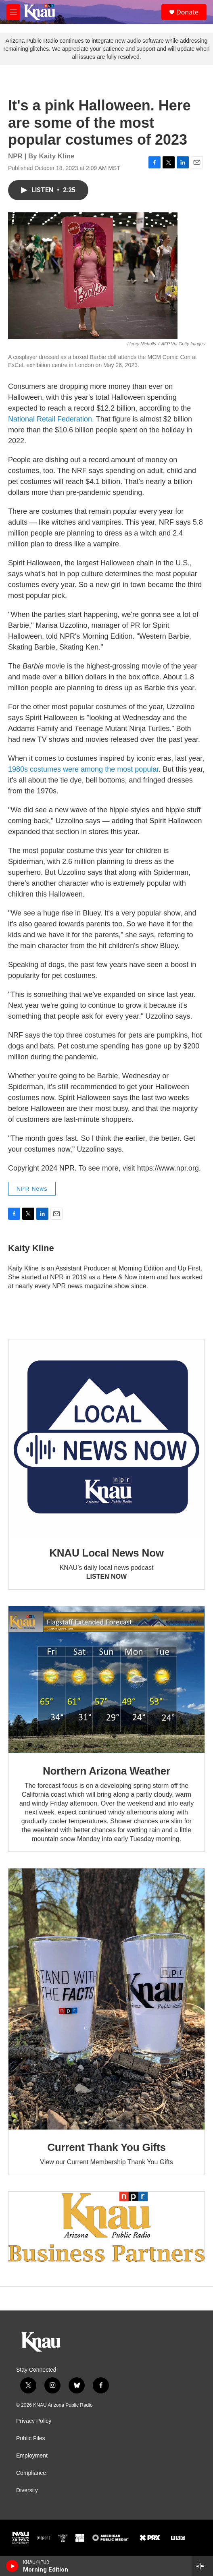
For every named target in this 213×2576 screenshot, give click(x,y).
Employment (32, 2456)
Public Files (30, 2438)
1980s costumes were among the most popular (83, 769)
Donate (187, 12)
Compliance (31, 2473)
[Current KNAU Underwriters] (106, 2227)
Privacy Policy (33, 2421)
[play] (12, 2566)
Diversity (27, 2490)
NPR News (32, 1188)
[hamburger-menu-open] (13, 12)
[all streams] (202, 2566)
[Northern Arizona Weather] (106, 1679)
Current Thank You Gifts (106, 2147)
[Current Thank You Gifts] (106, 1999)
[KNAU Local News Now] (106, 1437)
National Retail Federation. (51, 419)
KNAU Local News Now (106, 1553)
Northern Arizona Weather (106, 1771)
